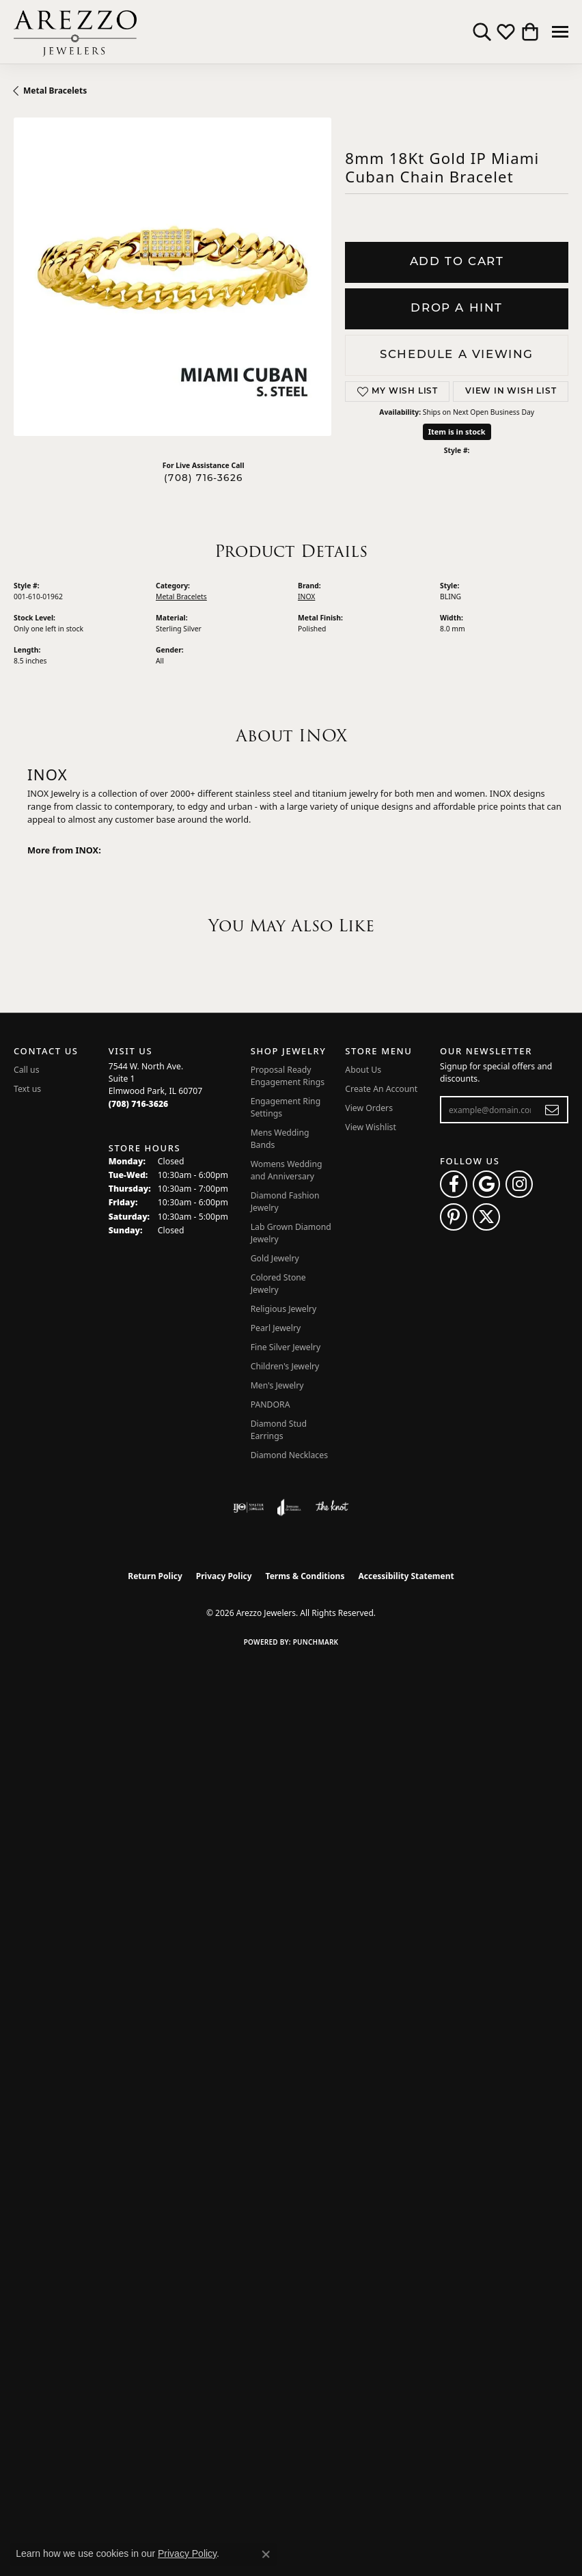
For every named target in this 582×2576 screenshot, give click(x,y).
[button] (481, 32)
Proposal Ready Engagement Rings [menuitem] (287, 1076)
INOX (306, 596)
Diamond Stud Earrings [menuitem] (279, 1430)
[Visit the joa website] (289, 1507)
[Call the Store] (139, 1104)
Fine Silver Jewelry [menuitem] (286, 1347)
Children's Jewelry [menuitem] (285, 1366)
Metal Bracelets (55, 90)
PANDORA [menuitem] (270, 1404)
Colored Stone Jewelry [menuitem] (278, 1284)
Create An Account (381, 1089)
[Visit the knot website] (331, 1507)
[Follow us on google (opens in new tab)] (486, 1184)
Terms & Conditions (305, 1576)
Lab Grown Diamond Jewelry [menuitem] (291, 1233)
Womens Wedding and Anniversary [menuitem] (286, 1170)
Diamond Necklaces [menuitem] (289, 1455)
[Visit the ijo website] (248, 1507)
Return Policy (155, 1576)
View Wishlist (370, 1127)
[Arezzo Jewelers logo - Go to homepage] (75, 32)
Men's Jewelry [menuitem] (277, 1385)
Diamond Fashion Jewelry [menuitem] (285, 1202)
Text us (27, 1089)
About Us (363, 1069)
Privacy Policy (224, 1576)
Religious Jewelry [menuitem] (283, 1309)
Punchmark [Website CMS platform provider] (316, 1642)
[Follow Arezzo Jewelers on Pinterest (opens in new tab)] (453, 1217)
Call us (27, 1069)
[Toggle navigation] (560, 31)
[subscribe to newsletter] (552, 1109)
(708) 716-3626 (203, 478)
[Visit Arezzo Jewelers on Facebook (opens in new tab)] (453, 1184)
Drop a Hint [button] (457, 308)
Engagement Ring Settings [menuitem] (286, 1107)
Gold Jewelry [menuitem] (275, 1258)
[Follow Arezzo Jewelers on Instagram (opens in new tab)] (519, 1184)
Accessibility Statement (406, 1576)
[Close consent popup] (266, 2554)
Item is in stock (457, 431)
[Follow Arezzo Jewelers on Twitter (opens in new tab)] (486, 1217)
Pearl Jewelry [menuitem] (276, 1328)
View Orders (369, 1108)
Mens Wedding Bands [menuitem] (280, 1139)
